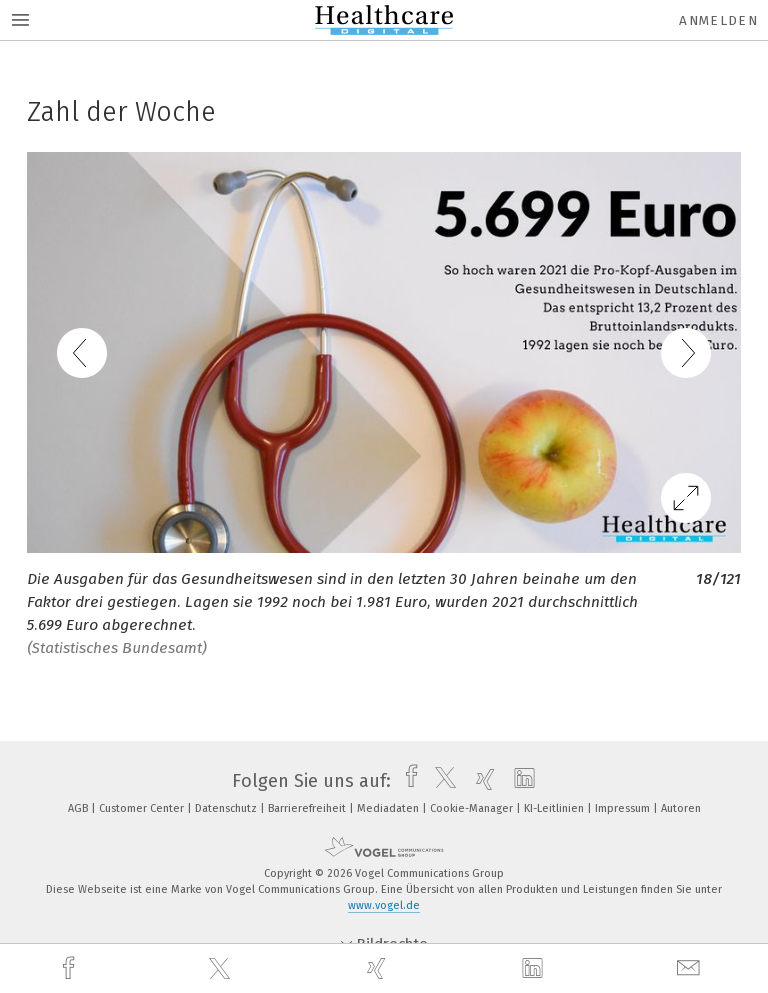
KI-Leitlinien (555, 808)
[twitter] (222, 969)
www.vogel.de (384, 905)
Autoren (681, 808)
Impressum (624, 808)
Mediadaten (389, 808)
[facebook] (71, 968)
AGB (79, 808)
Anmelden (718, 20)
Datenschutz (227, 808)
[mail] (691, 968)
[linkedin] (535, 969)
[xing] (379, 968)
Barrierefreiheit (308, 808)
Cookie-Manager (473, 808)
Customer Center (143, 808)
